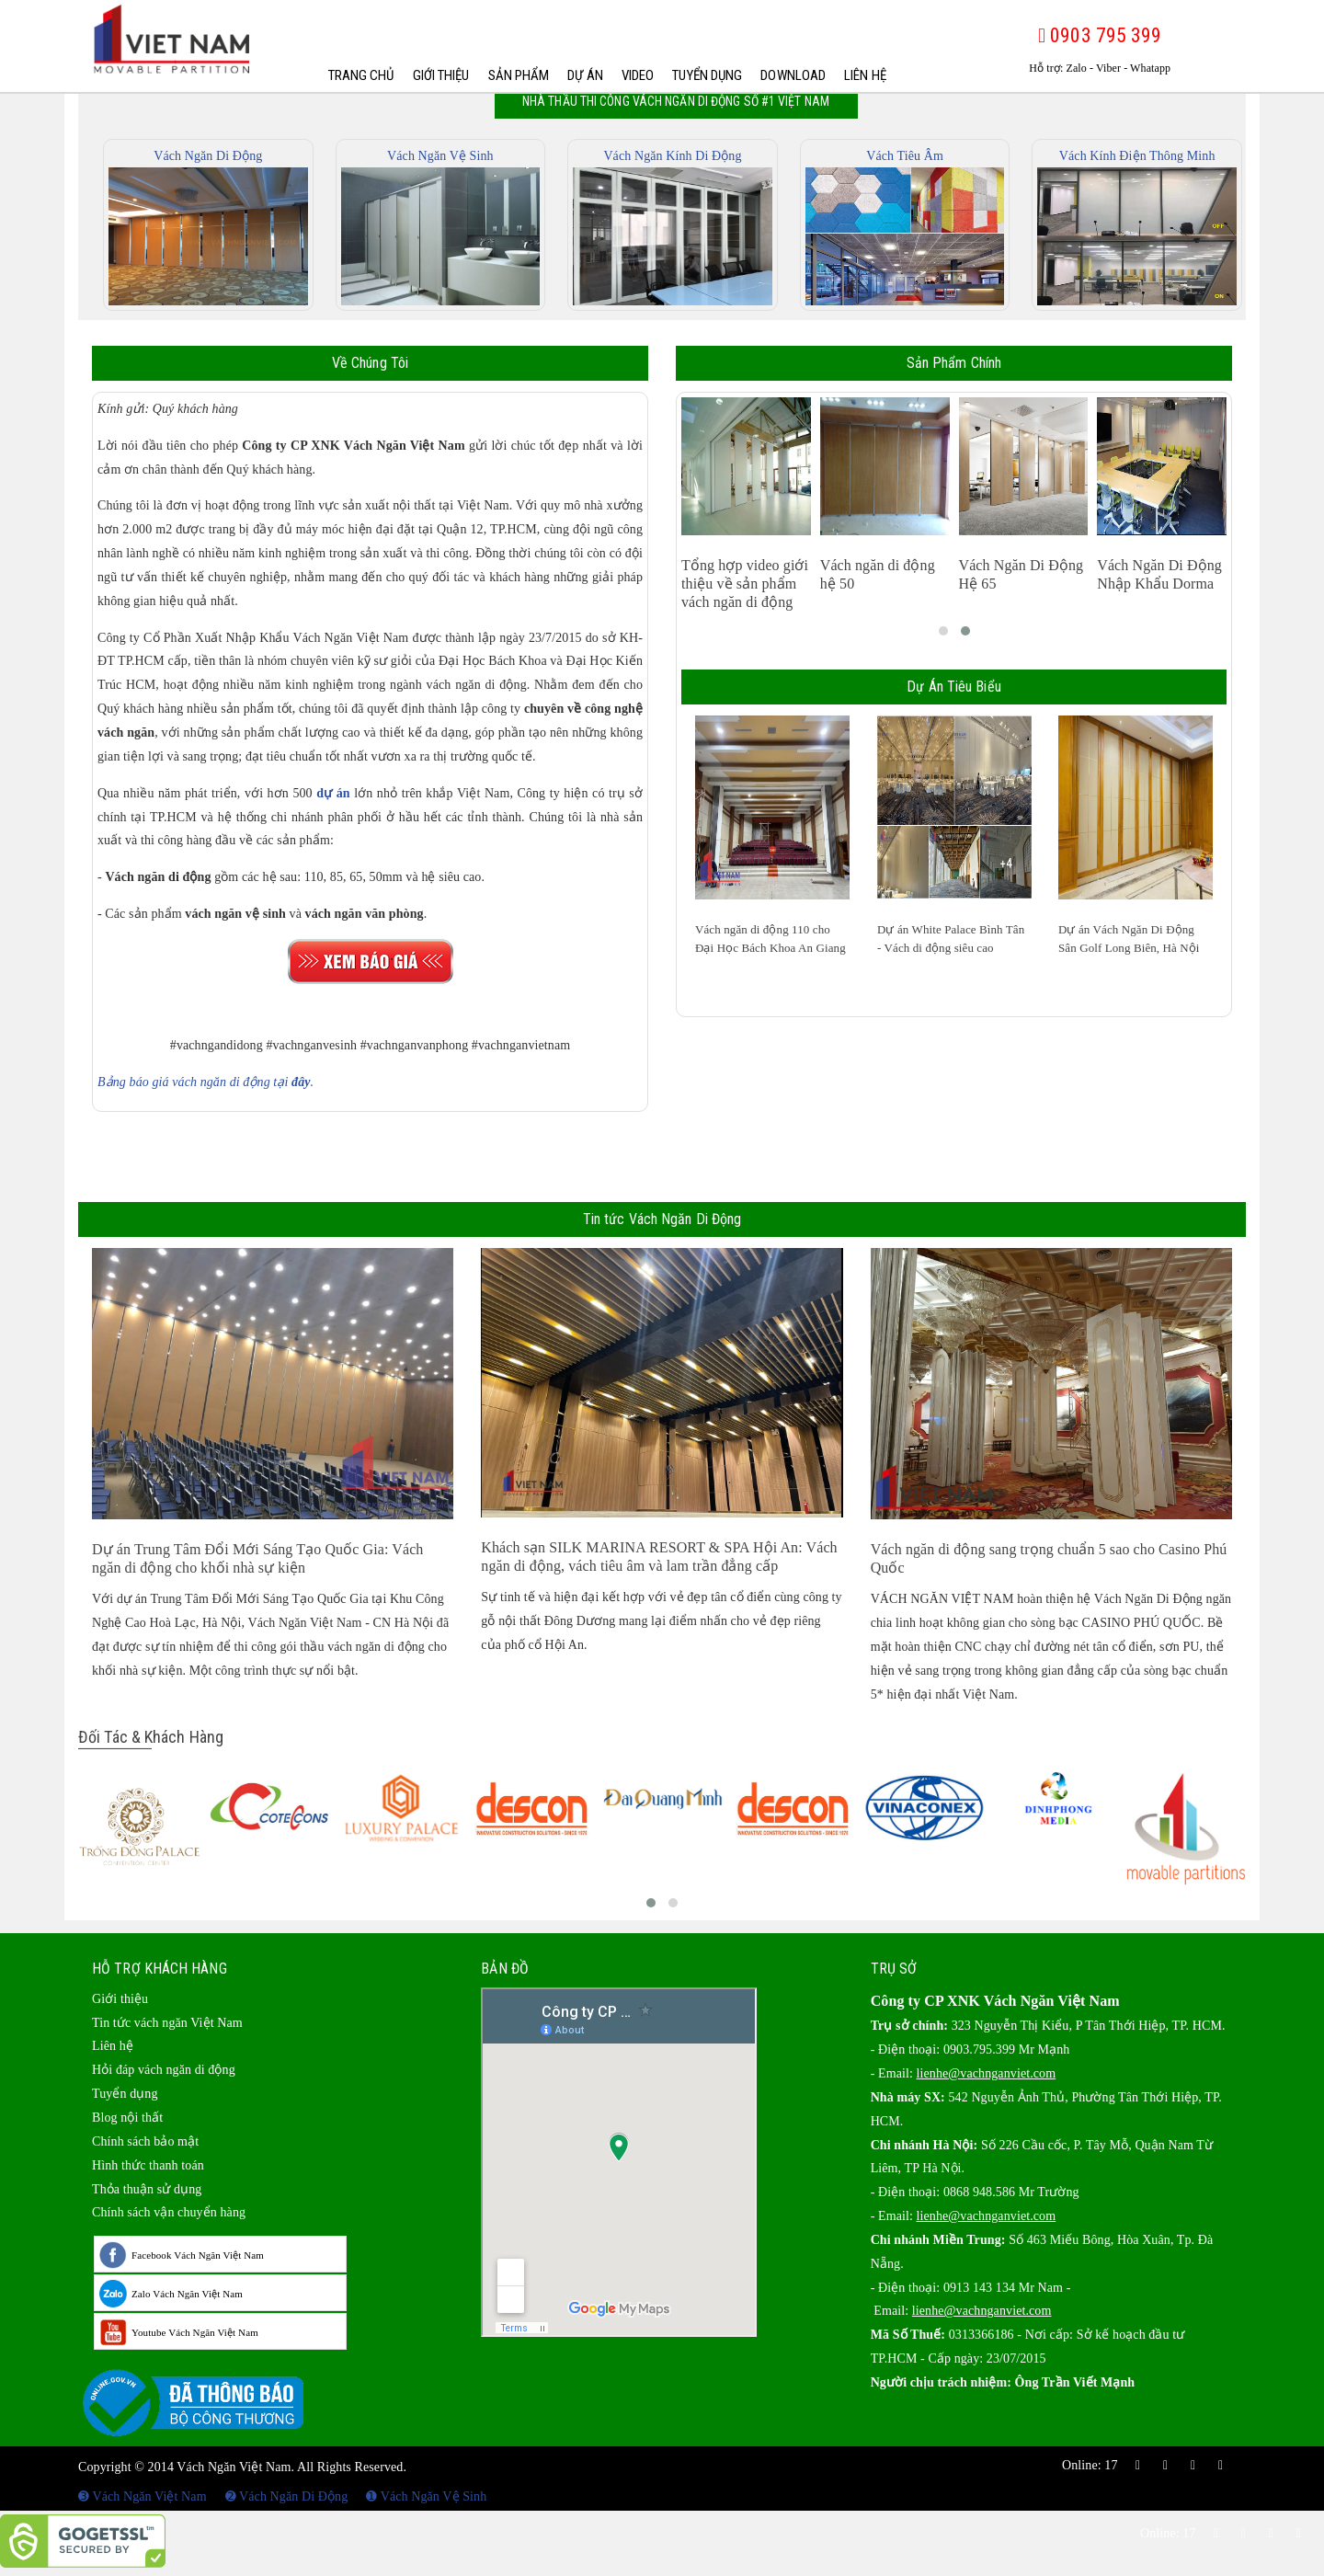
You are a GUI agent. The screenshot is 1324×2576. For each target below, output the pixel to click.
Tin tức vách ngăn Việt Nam (167, 2023)
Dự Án (585, 75)
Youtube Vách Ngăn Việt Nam (194, 2332)
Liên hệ (865, 75)
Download (793, 75)
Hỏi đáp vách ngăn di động (163, 2070)
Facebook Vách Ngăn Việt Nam (197, 2255)
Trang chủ (361, 75)
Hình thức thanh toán (148, 2165)
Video (638, 75)
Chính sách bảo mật (145, 2141)
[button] (943, 631)
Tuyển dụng (707, 75)
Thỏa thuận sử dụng (146, 2189)
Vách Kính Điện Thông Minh (1137, 156)
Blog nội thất (127, 2117)
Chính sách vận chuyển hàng (168, 2212)
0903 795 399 (1099, 35)
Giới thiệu (441, 75)
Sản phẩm (519, 75)
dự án (332, 793)
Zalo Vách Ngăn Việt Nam (187, 2293)
